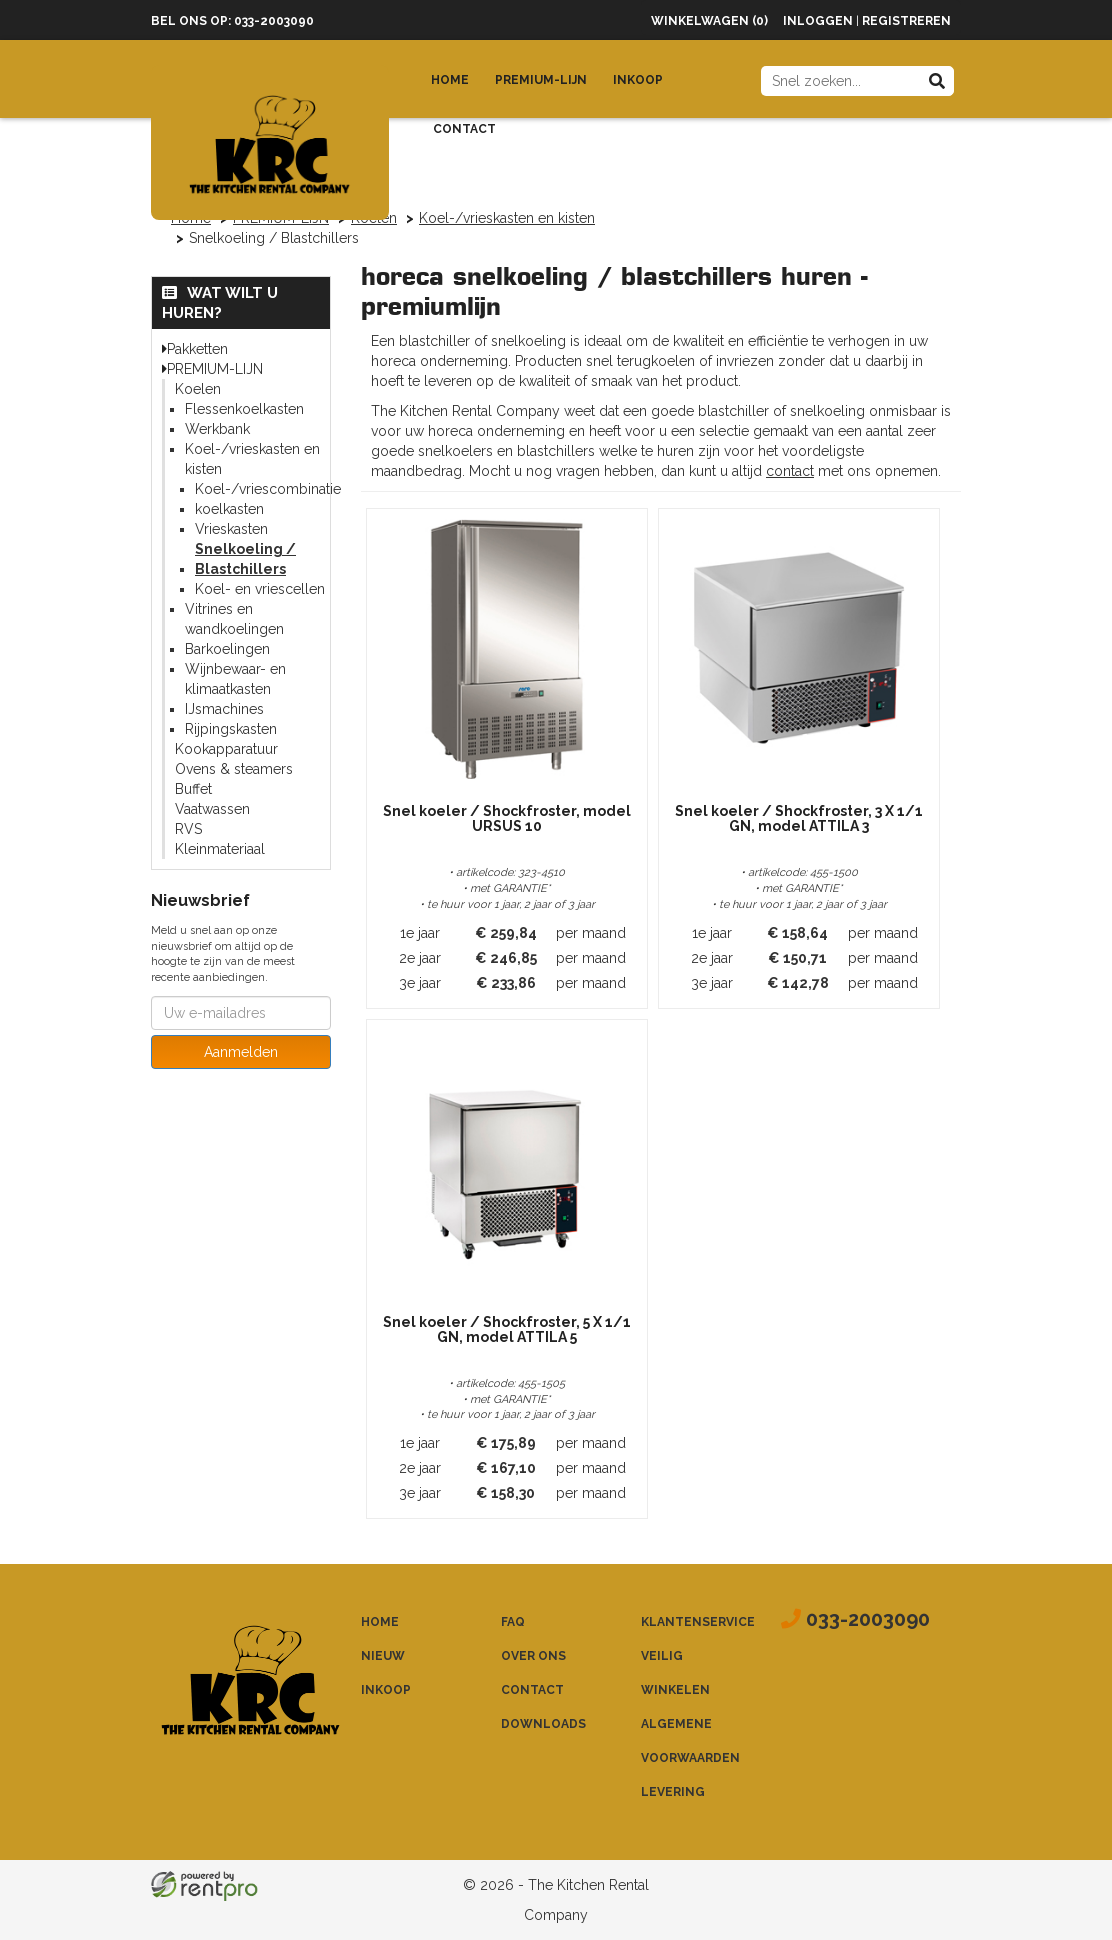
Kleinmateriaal (220, 849)
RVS (188, 829)
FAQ (513, 1622)
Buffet (193, 789)
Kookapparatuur (226, 749)
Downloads (543, 1724)
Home (450, 80)
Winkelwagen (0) (709, 21)
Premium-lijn (541, 80)
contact (790, 471)
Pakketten (197, 349)
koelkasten (229, 509)
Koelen (198, 389)
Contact (464, 129)
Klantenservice (698, 1622)
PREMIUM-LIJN (215, 369)
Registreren (906, 21)
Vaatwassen (212, 809)
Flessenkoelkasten (244, 409)
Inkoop (638, 80)
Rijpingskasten (231, 729)
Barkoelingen (227, 649)
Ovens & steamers (234, 769)
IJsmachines (224, 709)
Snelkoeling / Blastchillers (245, 559)
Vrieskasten (231, 529)
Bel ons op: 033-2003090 (232, 21)
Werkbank (217, 429)
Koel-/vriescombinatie (268, 489)
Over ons (533, 1656)
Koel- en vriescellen (260, 589)
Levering (673, 1792)
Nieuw (383, 1656)
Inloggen (818, 21)
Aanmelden (241, 1052)
